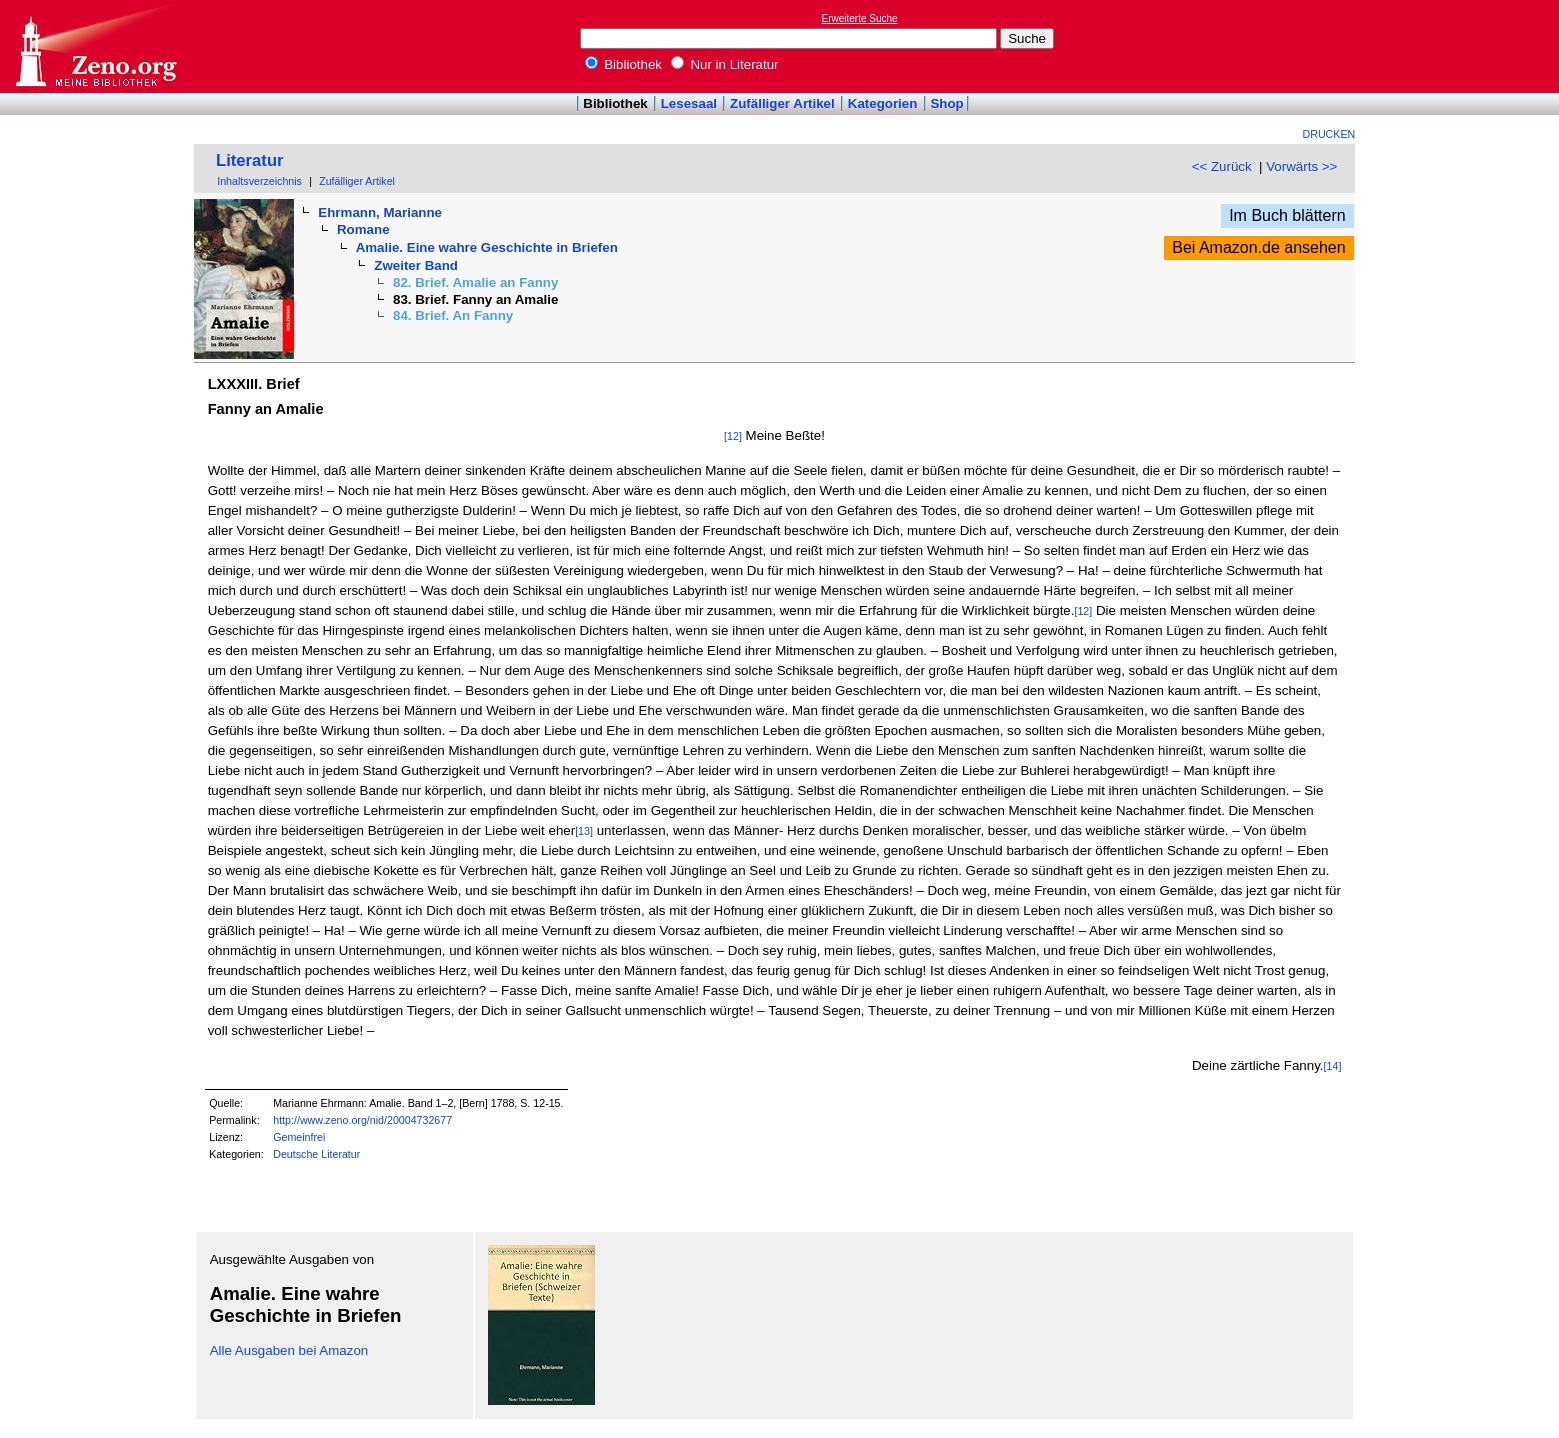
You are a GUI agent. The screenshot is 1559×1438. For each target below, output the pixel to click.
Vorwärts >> (1301, 166)
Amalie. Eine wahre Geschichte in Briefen (487, 247)
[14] (1333, 1066)
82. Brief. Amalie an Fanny (475, 282)
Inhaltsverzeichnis (259, 181)
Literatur (250, 160)
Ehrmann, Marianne (380, 212)
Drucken (1329, 134)
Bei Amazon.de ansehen (1258, 247)
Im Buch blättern (1287, 215)
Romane (363, 229)
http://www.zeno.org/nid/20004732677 (362, 1120)
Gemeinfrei (299, 1137)
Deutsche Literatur (316, 1154)
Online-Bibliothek (95, 46)
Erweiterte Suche (860, 18)
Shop (946, 103)
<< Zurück (1222, 166)
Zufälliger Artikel (782, 103)
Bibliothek (624, 64)
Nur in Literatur (725, 64)
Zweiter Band (416, 265)
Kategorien (883, 103)
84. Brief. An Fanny (453, 315)
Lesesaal (689, 103)
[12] (733, 436)
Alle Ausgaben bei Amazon (289, 1350)
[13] (584, 831)
